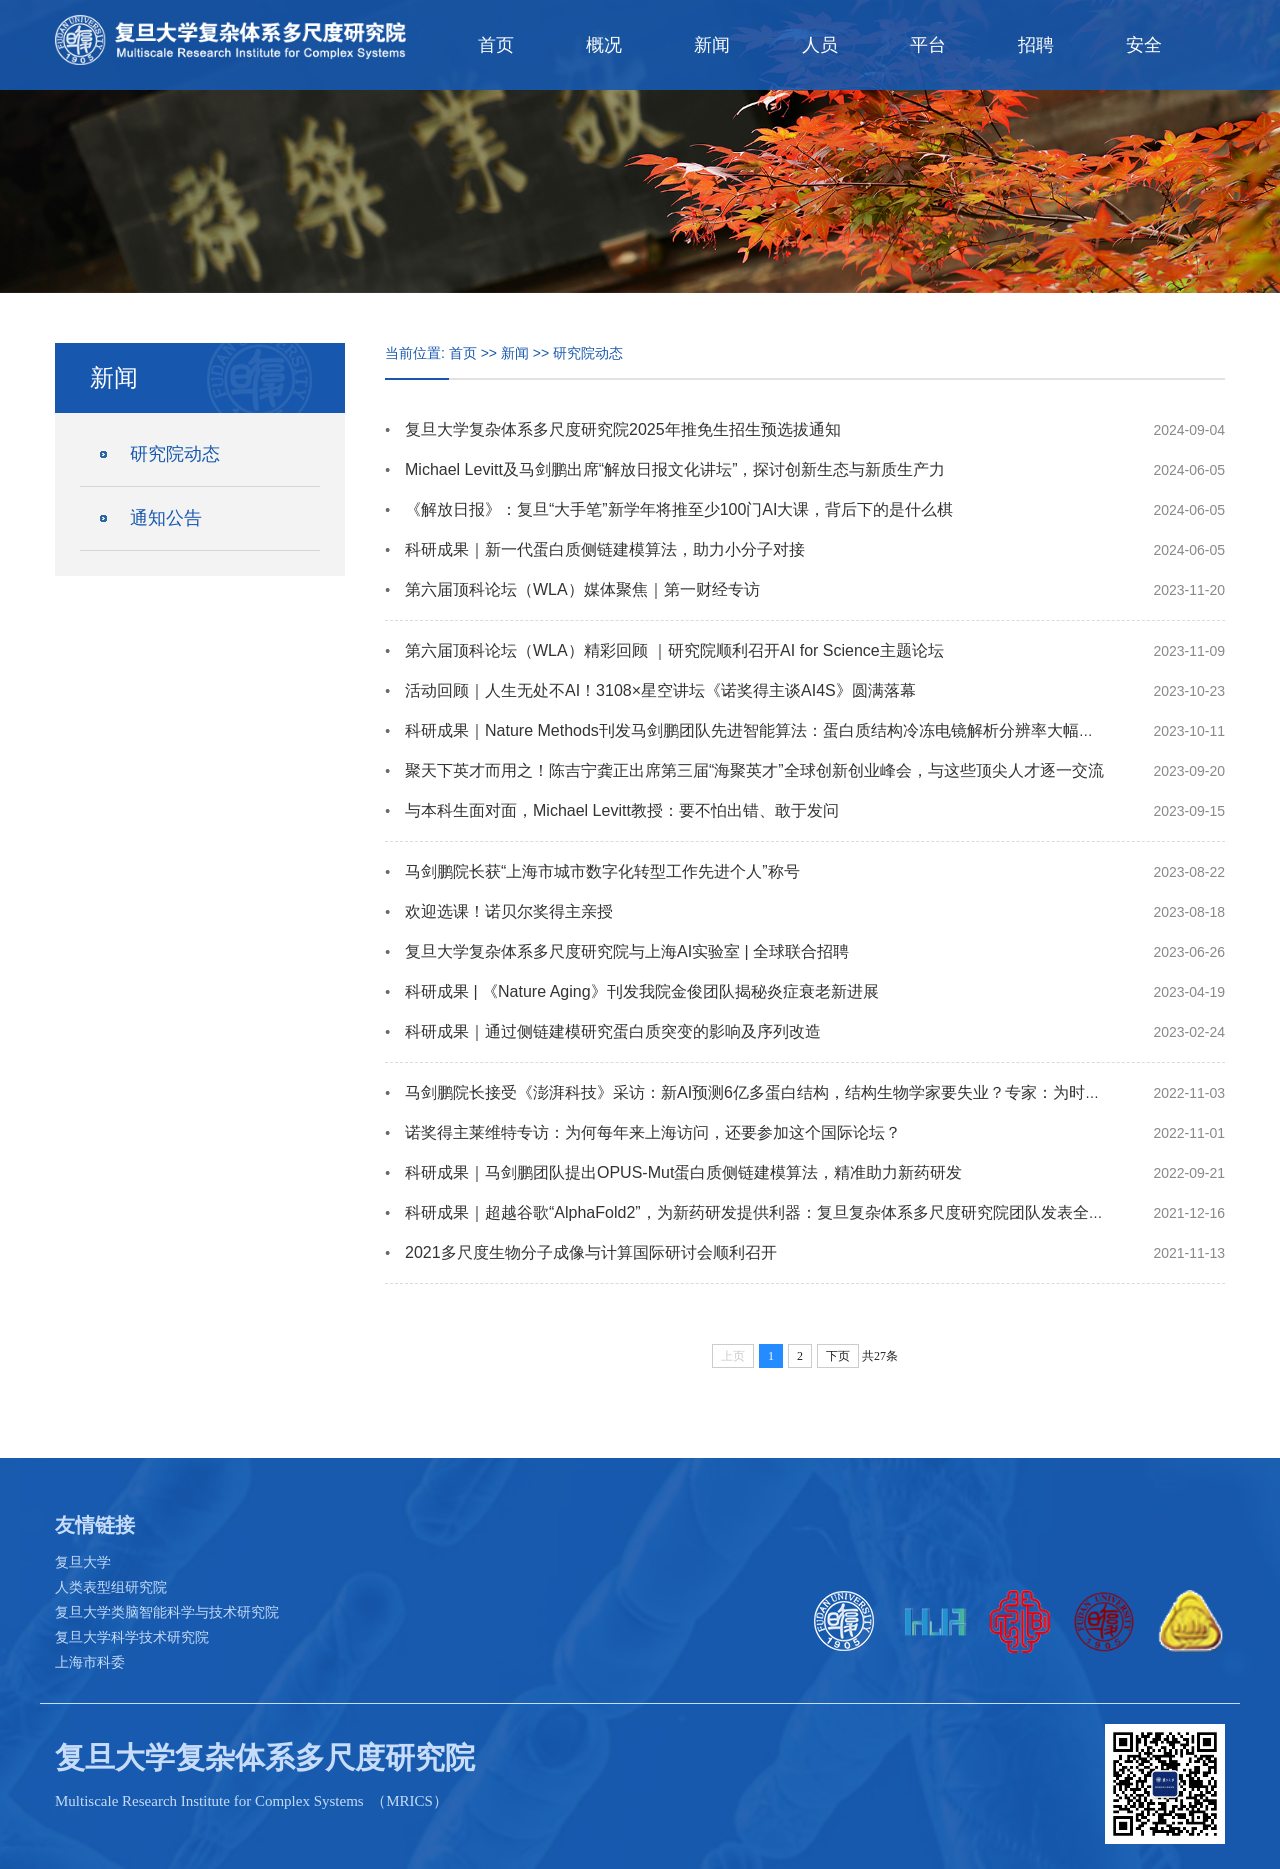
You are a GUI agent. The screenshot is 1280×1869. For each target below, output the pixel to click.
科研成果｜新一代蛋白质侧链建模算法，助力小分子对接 (605, 549)
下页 (838, 1356)
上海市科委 (90, 1662)
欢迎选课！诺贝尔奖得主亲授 (509, 911)
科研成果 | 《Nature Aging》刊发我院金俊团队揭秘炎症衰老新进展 (642, 991)
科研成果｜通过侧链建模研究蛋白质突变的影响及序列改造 (613, 1031)
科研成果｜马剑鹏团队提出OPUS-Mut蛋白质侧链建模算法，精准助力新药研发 (683, 1172)
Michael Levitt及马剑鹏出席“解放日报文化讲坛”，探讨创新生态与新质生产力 (675, 469)
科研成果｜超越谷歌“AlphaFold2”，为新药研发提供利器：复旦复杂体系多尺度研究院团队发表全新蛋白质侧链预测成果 (827, 1212)
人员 (820, 45)
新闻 (712, 45)
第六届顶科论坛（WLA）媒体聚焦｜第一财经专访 (582, 589)
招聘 (1036, 45)
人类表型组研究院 (111, 1587)
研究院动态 (175, 454)
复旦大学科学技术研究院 (132, 1637)
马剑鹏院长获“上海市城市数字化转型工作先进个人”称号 (602, 871)
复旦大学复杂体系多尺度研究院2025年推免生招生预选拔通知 (623, 429)
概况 (604, 45)
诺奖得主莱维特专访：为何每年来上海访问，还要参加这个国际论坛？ (653, 1132)
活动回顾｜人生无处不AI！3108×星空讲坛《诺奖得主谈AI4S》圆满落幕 (660, 690)
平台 (928, 45)
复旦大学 (83, 1562)
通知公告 (166, 518)
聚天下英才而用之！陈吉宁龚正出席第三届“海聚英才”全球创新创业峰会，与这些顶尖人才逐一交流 (754, 770)
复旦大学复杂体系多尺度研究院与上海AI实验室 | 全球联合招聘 (627, 951)
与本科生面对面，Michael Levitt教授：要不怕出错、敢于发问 (622, 810)
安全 (1144, 45)
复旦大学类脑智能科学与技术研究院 (167, 1612)
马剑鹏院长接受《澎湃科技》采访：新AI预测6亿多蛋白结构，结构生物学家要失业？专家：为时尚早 (761, 1092)
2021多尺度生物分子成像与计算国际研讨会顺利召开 (591, 1252)
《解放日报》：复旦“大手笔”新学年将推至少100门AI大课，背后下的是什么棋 (679, 509)
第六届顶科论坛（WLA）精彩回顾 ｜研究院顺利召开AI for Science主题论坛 (674, 650)
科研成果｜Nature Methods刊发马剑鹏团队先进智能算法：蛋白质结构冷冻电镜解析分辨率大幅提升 (758, 730)
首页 (496, 45)
